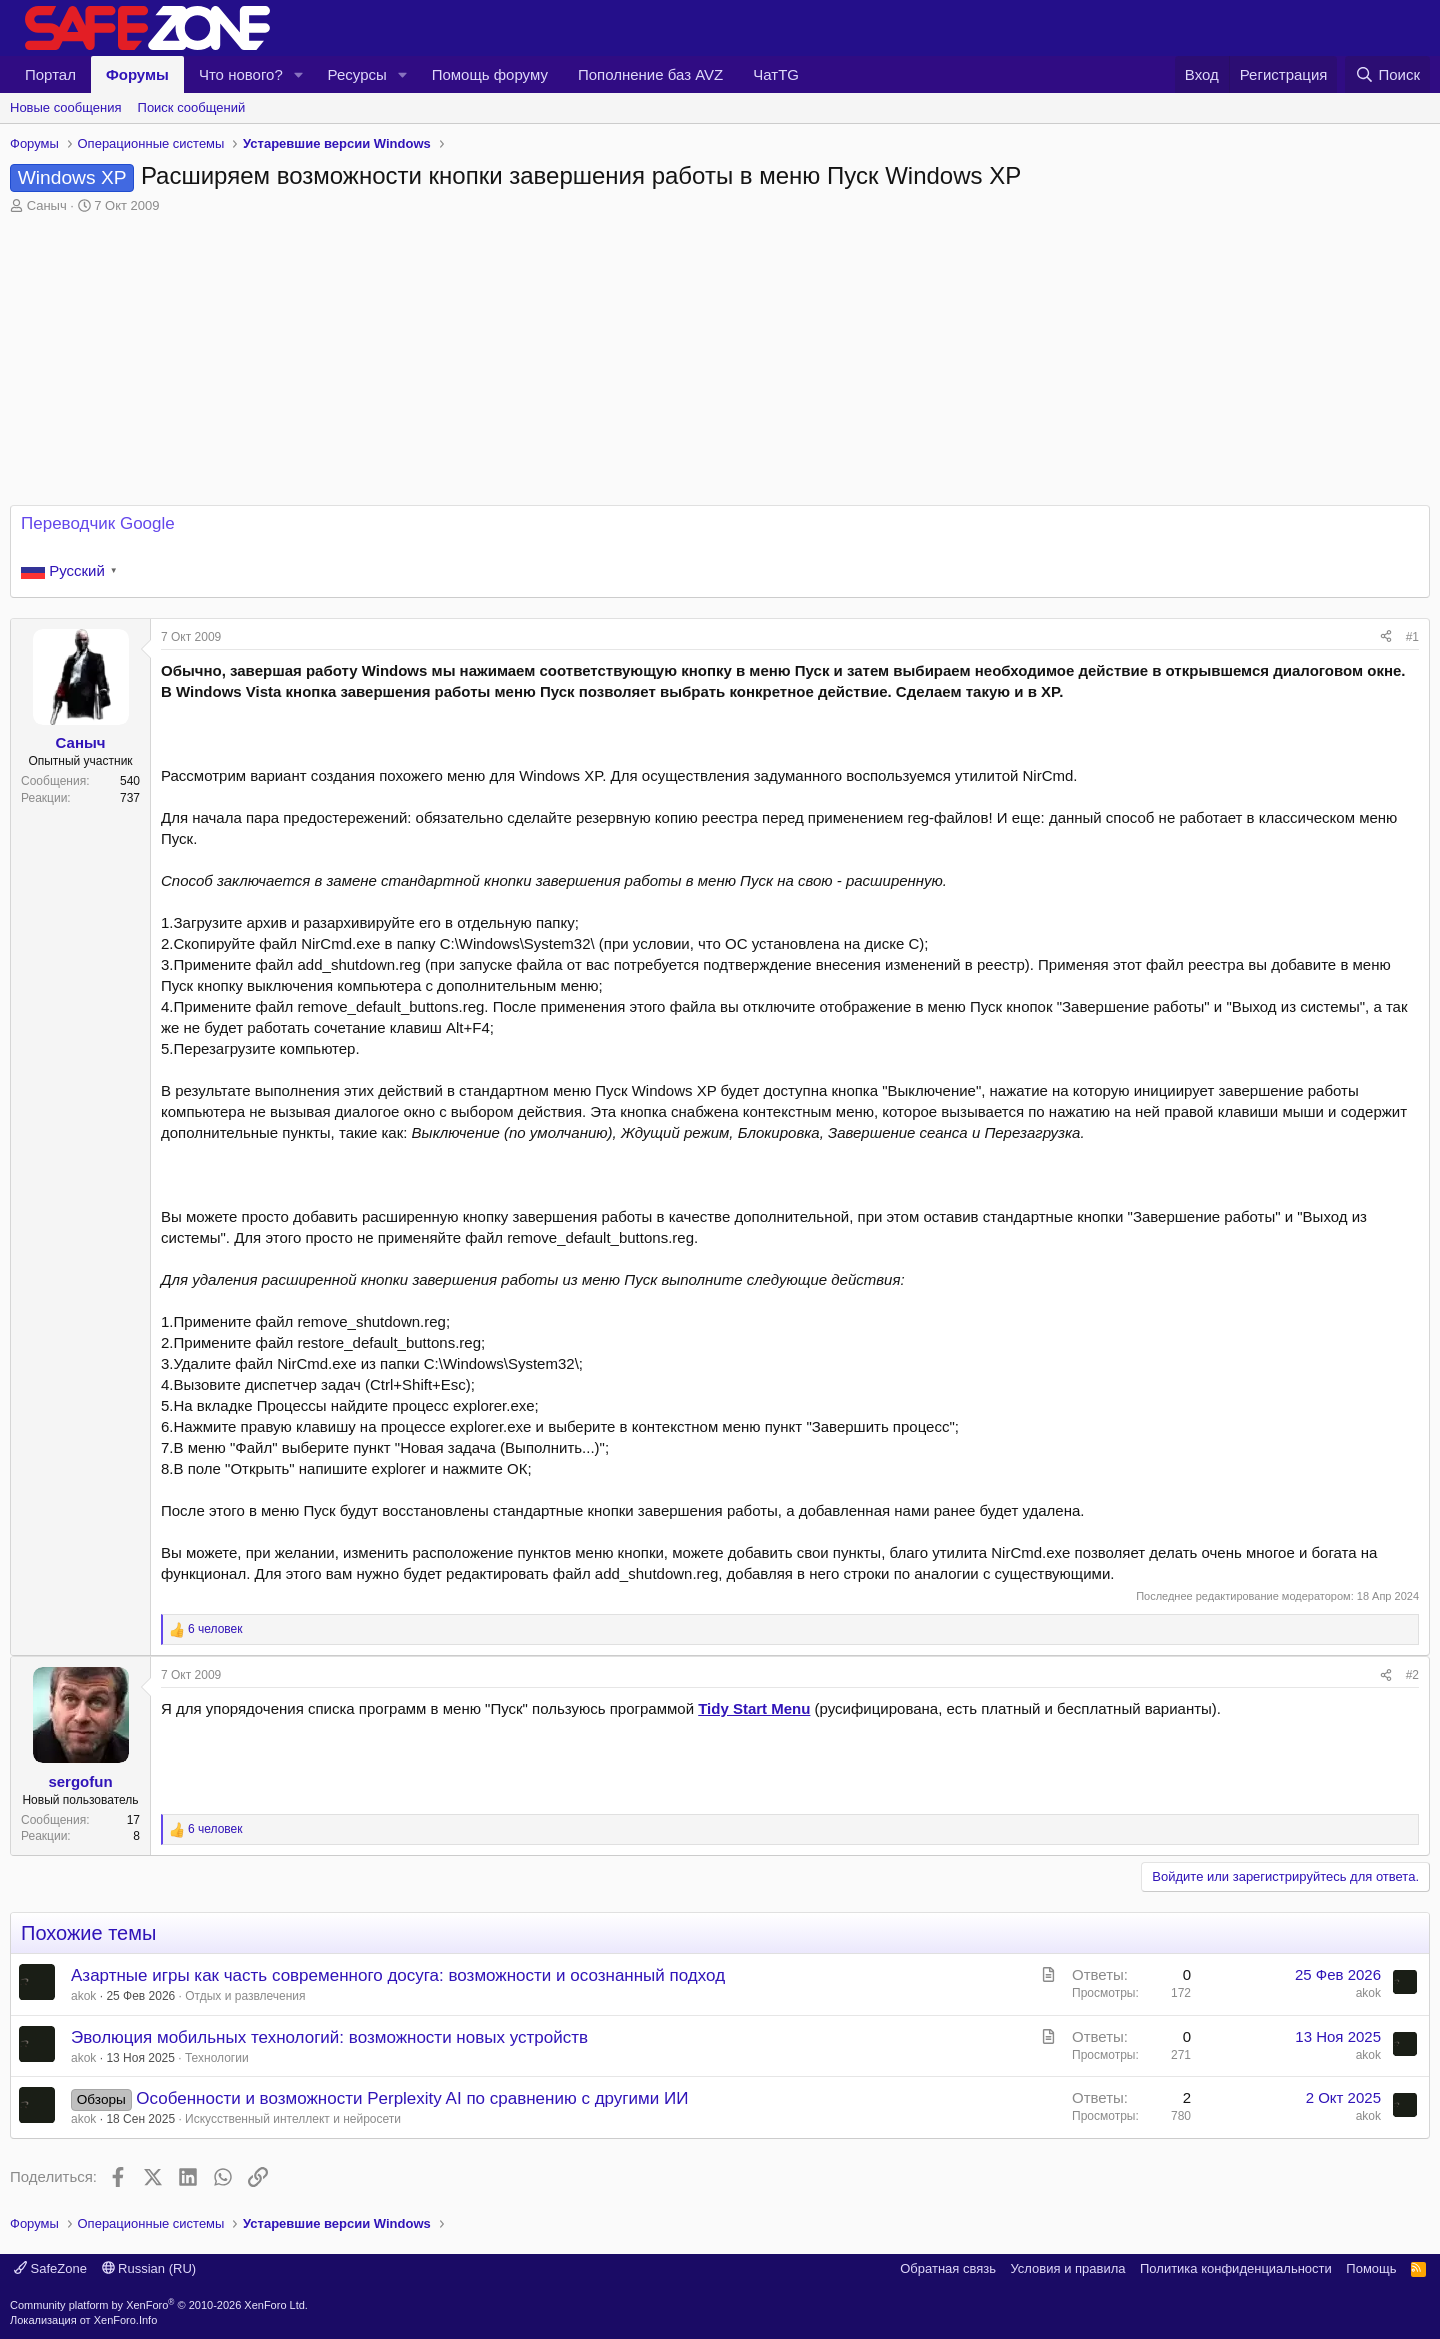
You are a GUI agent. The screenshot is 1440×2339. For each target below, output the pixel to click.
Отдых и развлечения (245, 1996)
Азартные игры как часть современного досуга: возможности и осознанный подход (398, 1975)
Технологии (217, 2058)
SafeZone (50, 2268)
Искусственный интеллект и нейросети (293, 2119)
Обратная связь (948, 2268)
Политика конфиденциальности (1236, 2268)
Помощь (1371, 2268)
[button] (299, 74)
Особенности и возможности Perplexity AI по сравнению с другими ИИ (412, 2098)
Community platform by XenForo (159, 2305)
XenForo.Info (126, 2320)
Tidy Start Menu (754, 1708)
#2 (1412, 1675)
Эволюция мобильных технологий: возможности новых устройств (329, 2037)
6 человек (215, 1629)
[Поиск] (1387, 74)
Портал (50, 74)
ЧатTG (776, 74)
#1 (1412, 637)
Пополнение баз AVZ (650, 74)
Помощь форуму (490, 74)
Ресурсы (357, 74)
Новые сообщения (66, 107)
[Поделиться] (1386, 637)
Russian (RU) (149, 2268)
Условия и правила (1067, 2268)
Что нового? (241, 74)
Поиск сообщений (192, 107)
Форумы (137, 74)
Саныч (47, 205)
